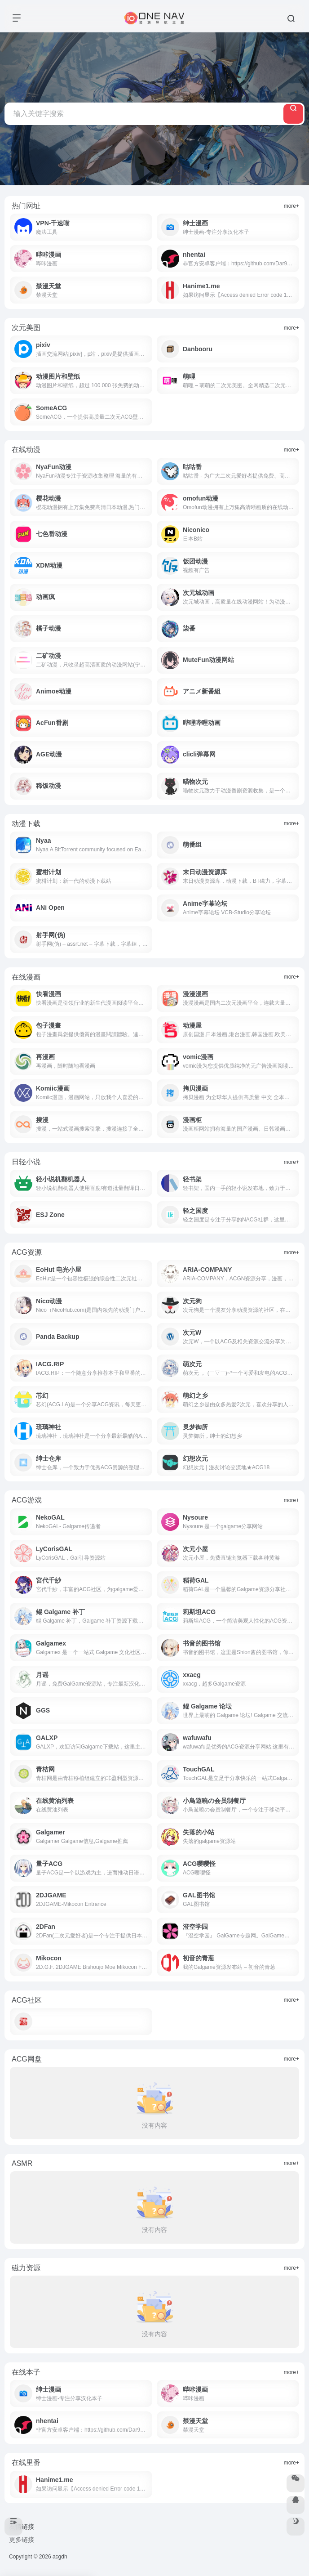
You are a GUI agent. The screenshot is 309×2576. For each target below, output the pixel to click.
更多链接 (21, 2539)
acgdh (60, 2557)
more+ (291, 206)
